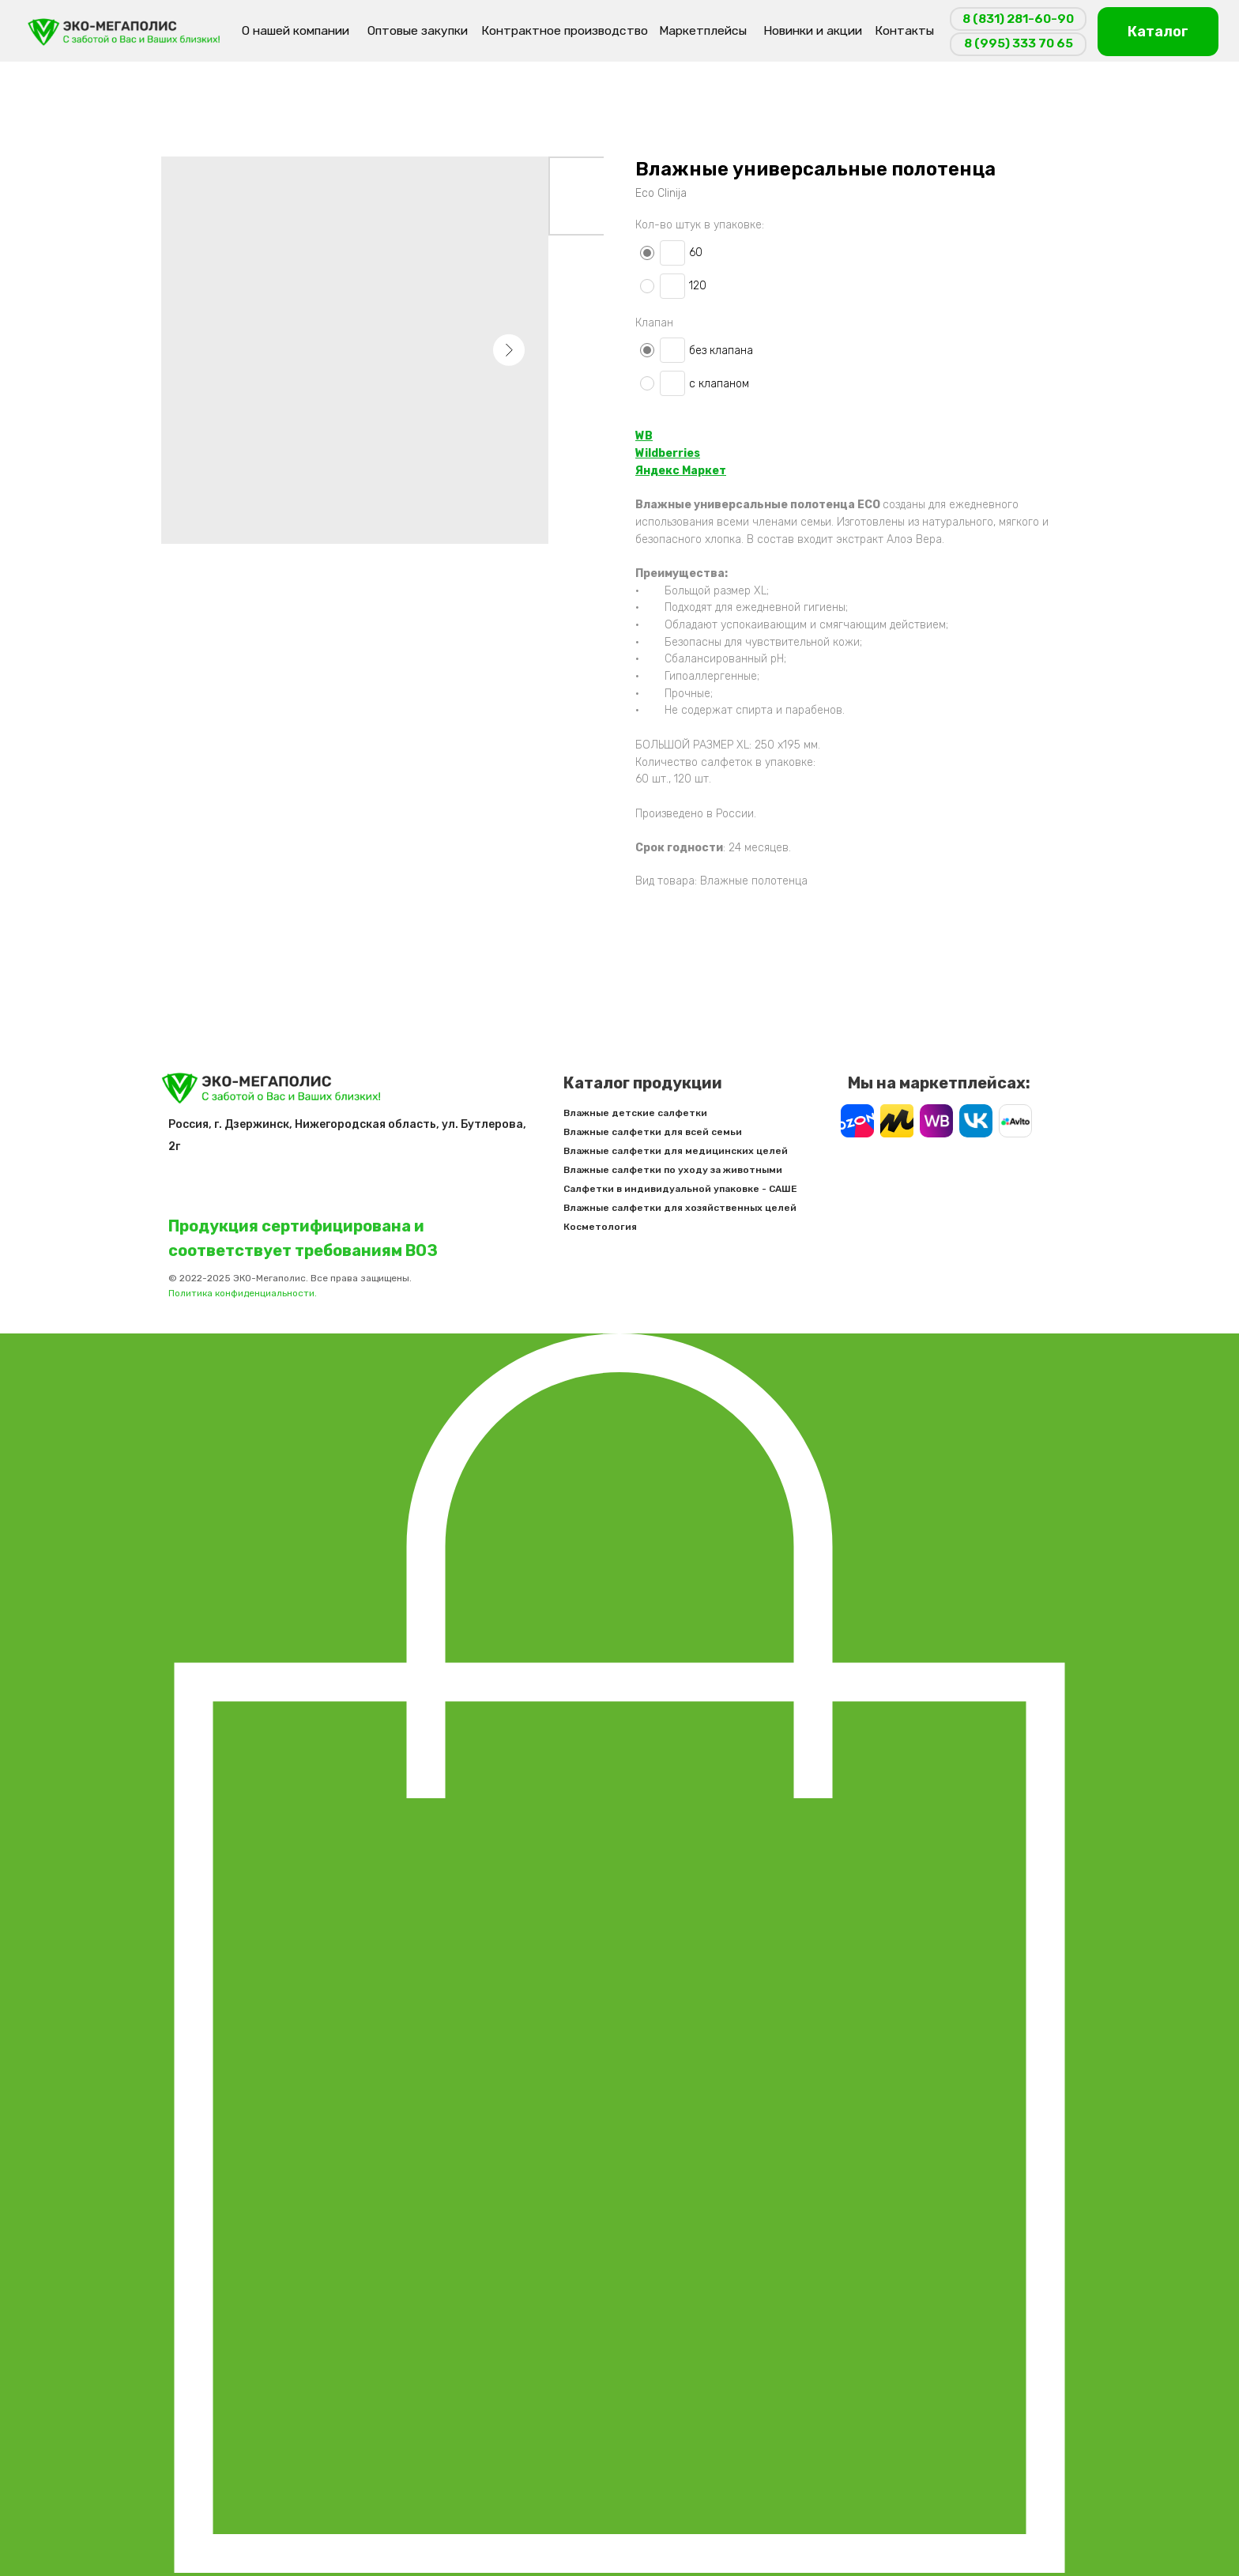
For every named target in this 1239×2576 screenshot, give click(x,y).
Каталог (1158, 31)
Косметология (633, 1226)
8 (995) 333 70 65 (1018, 43)
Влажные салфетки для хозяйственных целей (713, 1207)
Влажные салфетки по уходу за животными (706, 1169)
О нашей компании (295, 30)
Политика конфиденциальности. (275, 1293)
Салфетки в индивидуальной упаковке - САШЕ (713, 1188)
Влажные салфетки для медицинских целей (709, 1150)
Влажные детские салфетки (668, 1112)
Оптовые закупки (417, 30)
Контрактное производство (564, 30)
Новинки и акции (812, 30)
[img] (124, 31)
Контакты (904, 30)
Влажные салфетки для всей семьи (686, 1131)
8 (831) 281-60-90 (1018, 18)
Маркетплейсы (703, 30)
